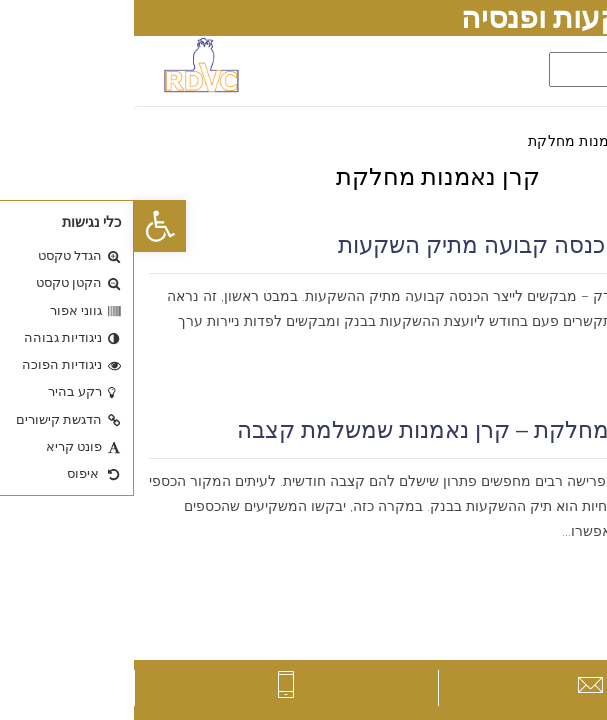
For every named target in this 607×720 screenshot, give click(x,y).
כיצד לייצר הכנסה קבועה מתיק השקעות (398, 245)
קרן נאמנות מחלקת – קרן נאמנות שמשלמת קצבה (347, 430)
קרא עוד (563, 371)
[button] (26, 226)
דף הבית (566, 141)
